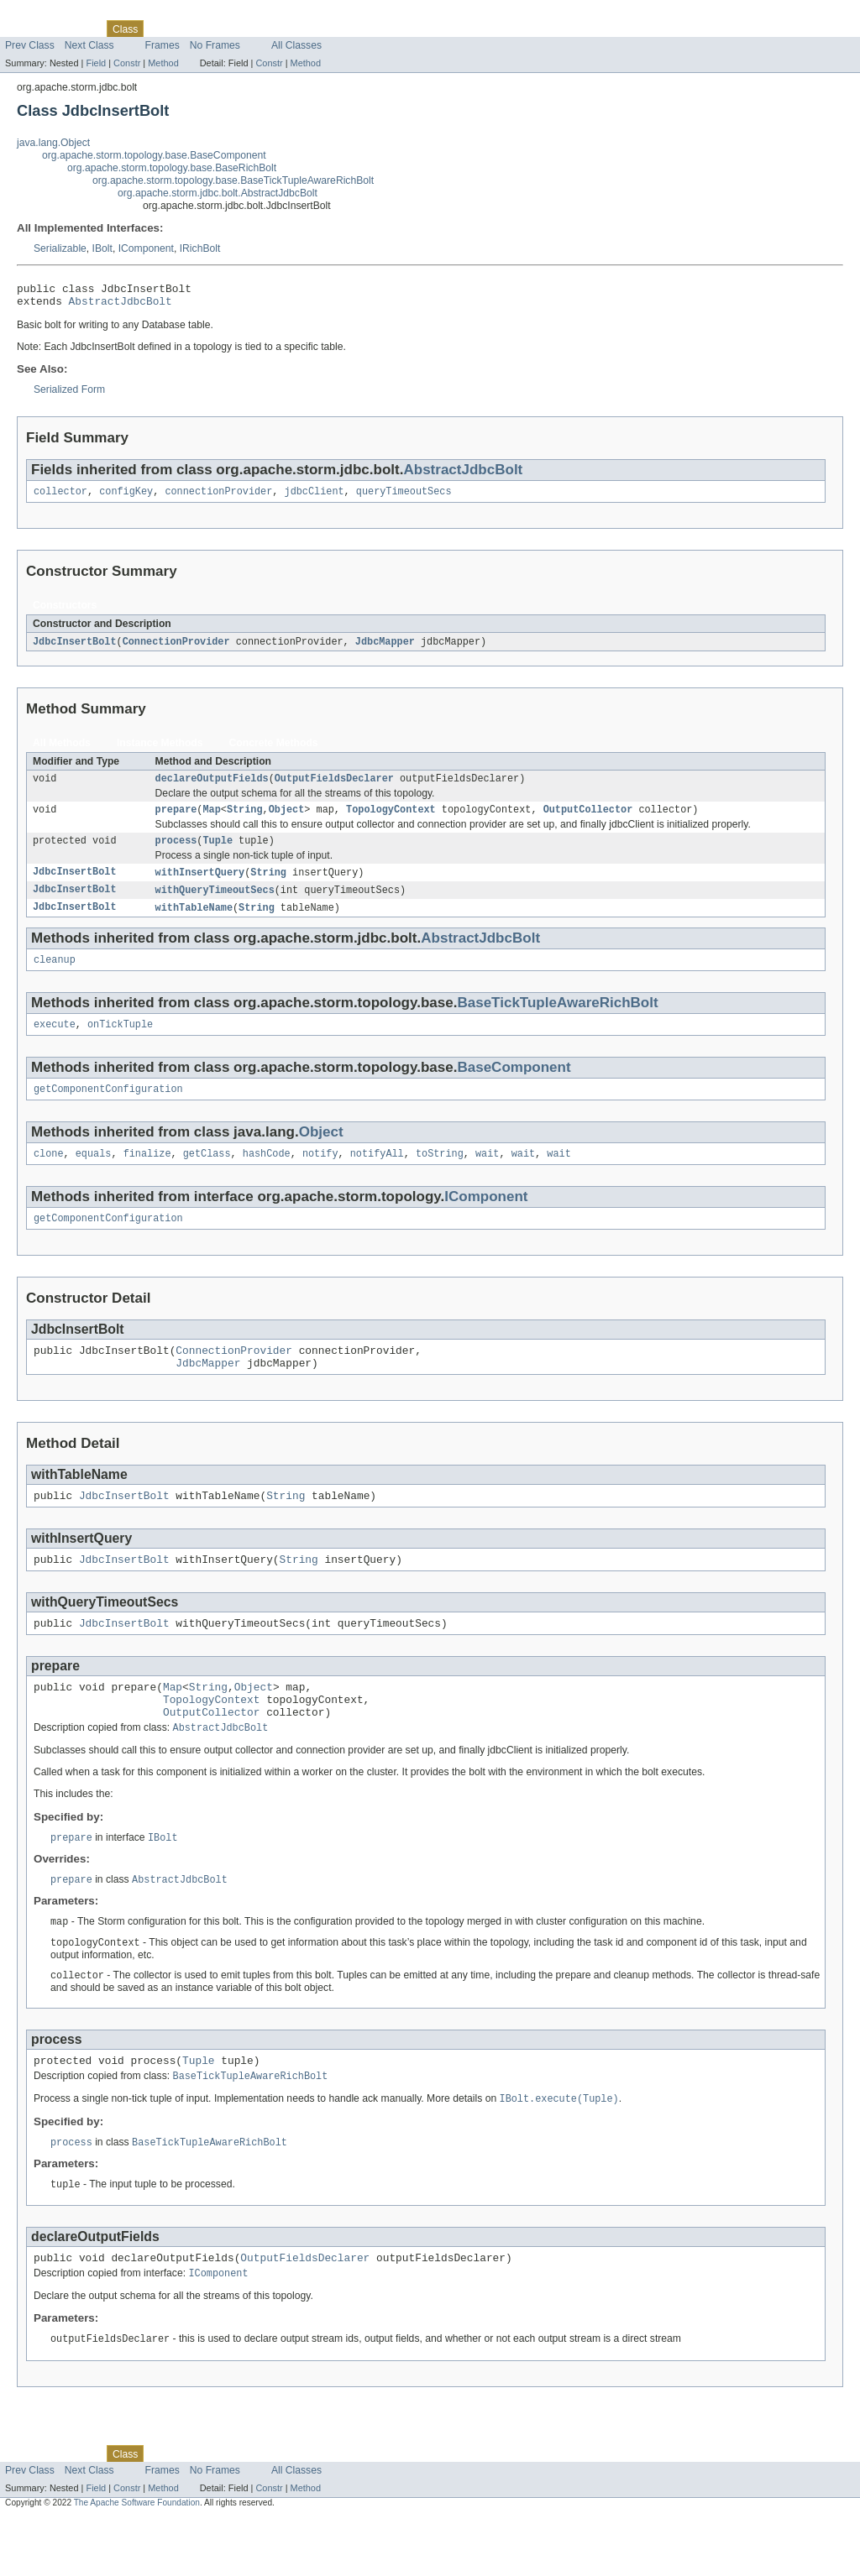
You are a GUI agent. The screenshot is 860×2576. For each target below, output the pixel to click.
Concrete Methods (273, 750)
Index (287, 28)
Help (320, 28)
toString (440, 1175)
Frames (162, 45)
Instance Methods (160, 750)
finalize (147, 1175)
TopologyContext (391, 820)
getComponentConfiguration (108, 1109)
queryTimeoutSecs (404, 497)
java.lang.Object (53, 143)
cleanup (55, 976)
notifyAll (377, 1175)
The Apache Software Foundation (137, 2561)
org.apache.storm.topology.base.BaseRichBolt (171, 168)
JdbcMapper (385, 649)
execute (55, 1042)
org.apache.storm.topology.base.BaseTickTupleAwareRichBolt (233, 180)
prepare (176, 820)
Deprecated (238, 28)
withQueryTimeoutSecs (215, 904)
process (176, 853)
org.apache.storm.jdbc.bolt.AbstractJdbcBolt (217, 193)
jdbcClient (314, 497)
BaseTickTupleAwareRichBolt (557, 1019)
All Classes (296, 45)
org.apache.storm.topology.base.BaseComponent (154, 155)
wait (487, 1175)
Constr (126, 63)
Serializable (60, 248)
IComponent (146, 248)
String (245, 820)
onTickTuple (120, 1042)
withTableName (194, 922)
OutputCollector (588, 820)
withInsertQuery (200, 885)
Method (163, 63)
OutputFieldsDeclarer (334, 787)
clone (49, 1175)
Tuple (217, 853)
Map (211, 820)
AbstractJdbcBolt (120, 305)
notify (320, 1175)
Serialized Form (69, 394)
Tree (191, 28)
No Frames (215, 45)
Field (96, 63)
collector (60, 497)
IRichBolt (200, 248)
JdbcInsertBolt (75, 649)
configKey (126, 497)
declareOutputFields (212, 787)
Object (287, 820)
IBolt (102, 248)
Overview (26, 28)
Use (162, 28)
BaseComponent (513, 1086)
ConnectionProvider (176, 649)
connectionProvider (218, 497)
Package (77, 28)
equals (94, 1175)
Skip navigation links (46, 14)
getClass (207, 1175)
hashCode (267, 1175)
